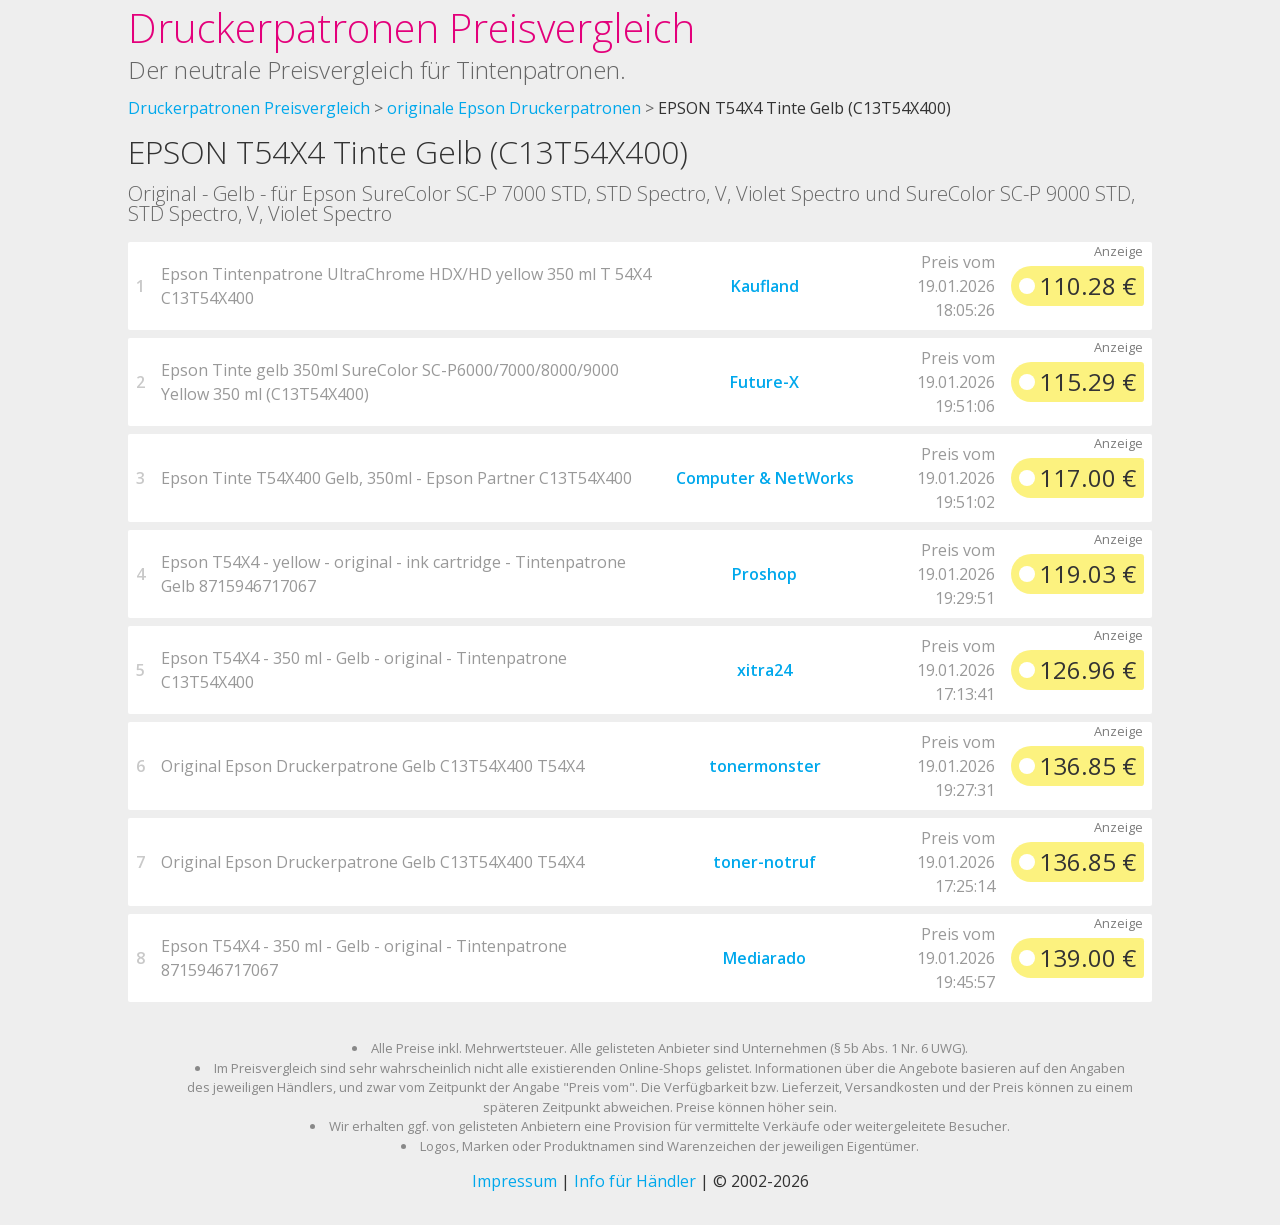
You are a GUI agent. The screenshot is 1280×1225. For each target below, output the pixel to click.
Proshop (764, 574)
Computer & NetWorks (765, 478)
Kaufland (765, 286)
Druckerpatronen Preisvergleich (411, 27)
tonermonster (765, 766)
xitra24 (764, 670)
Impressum (514, 1181)
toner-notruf (764, 862)
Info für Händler (635, 1181)
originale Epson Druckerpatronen (514, 108)
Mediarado (764, 958)
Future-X (764, 382)
